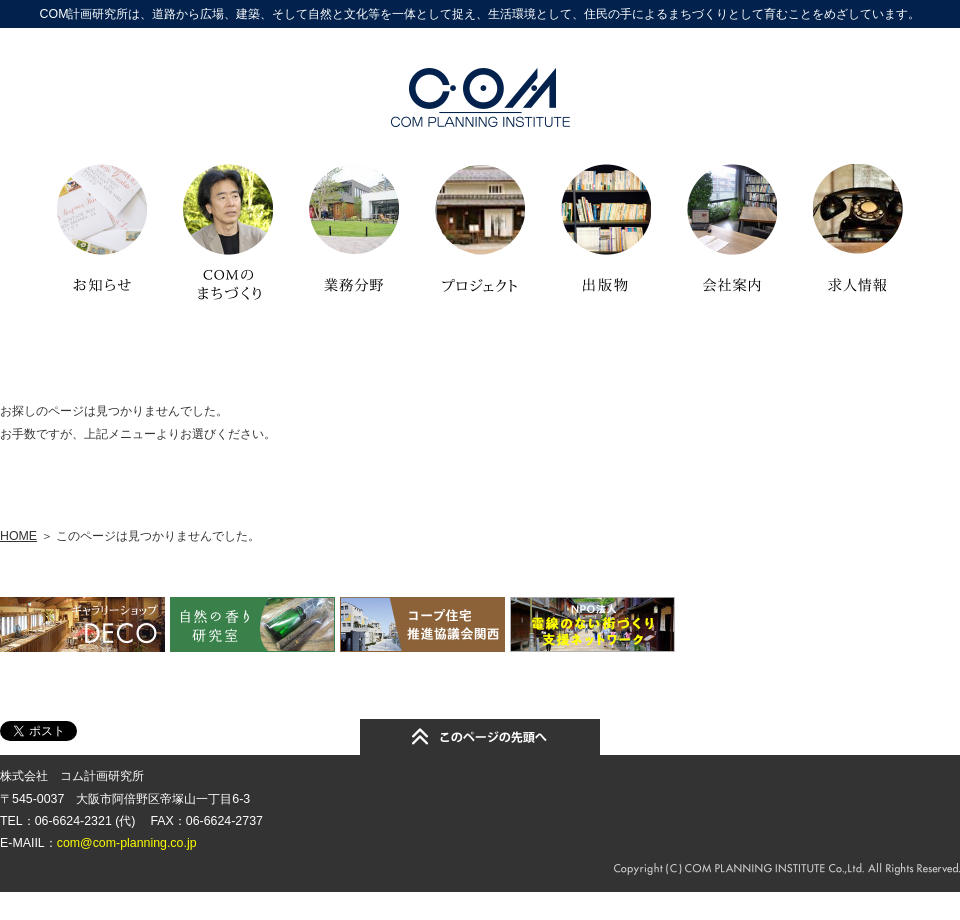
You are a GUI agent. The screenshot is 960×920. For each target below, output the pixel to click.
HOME (18, 536)
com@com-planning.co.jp (127, 843)
